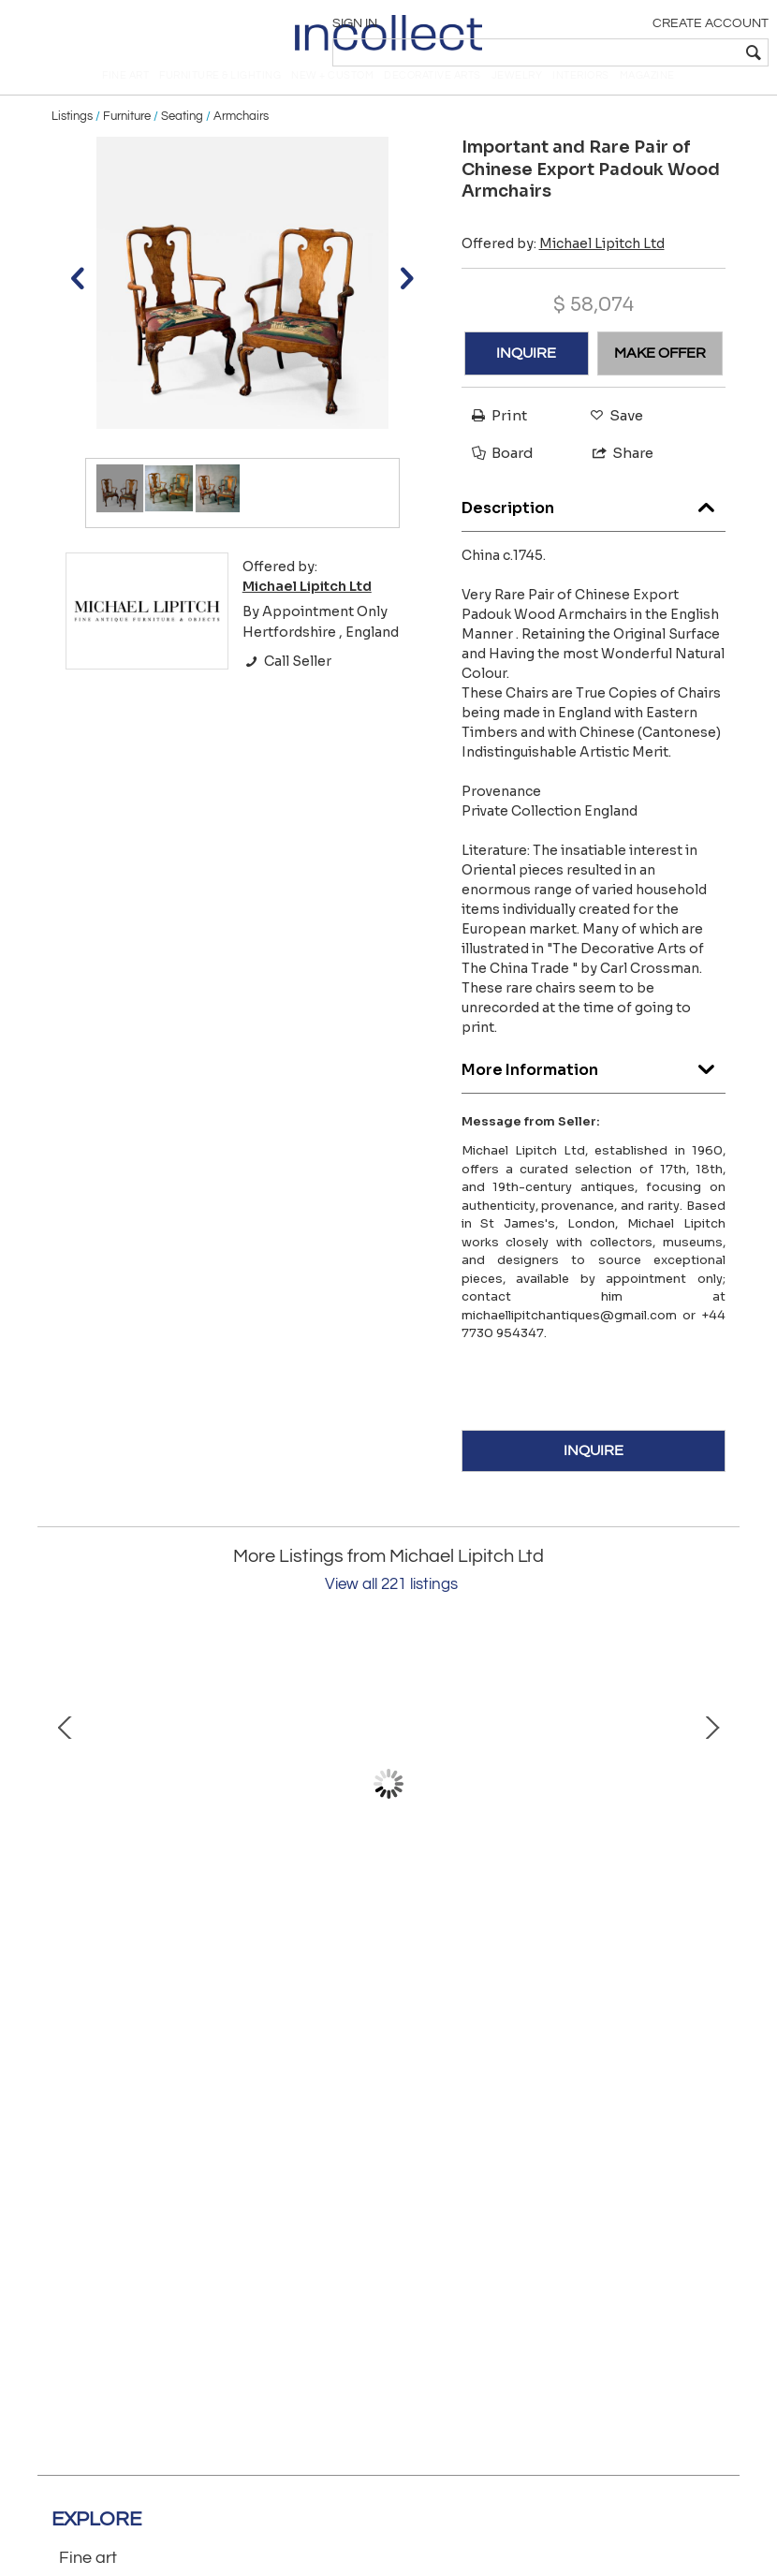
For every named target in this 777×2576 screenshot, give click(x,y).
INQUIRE (526, 379)
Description (594, 529)
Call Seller (286, 687)
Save (612, 441)
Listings (72, 142)
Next (711, 1810)
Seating (182, 142)
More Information (594, 1091)
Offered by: (563, 268)
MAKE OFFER (660, 379)
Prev (65, 1810)
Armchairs (241, 142)
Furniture (127, 142)
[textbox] (632, 52)
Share (614, 479)
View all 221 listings (391, 1610)
